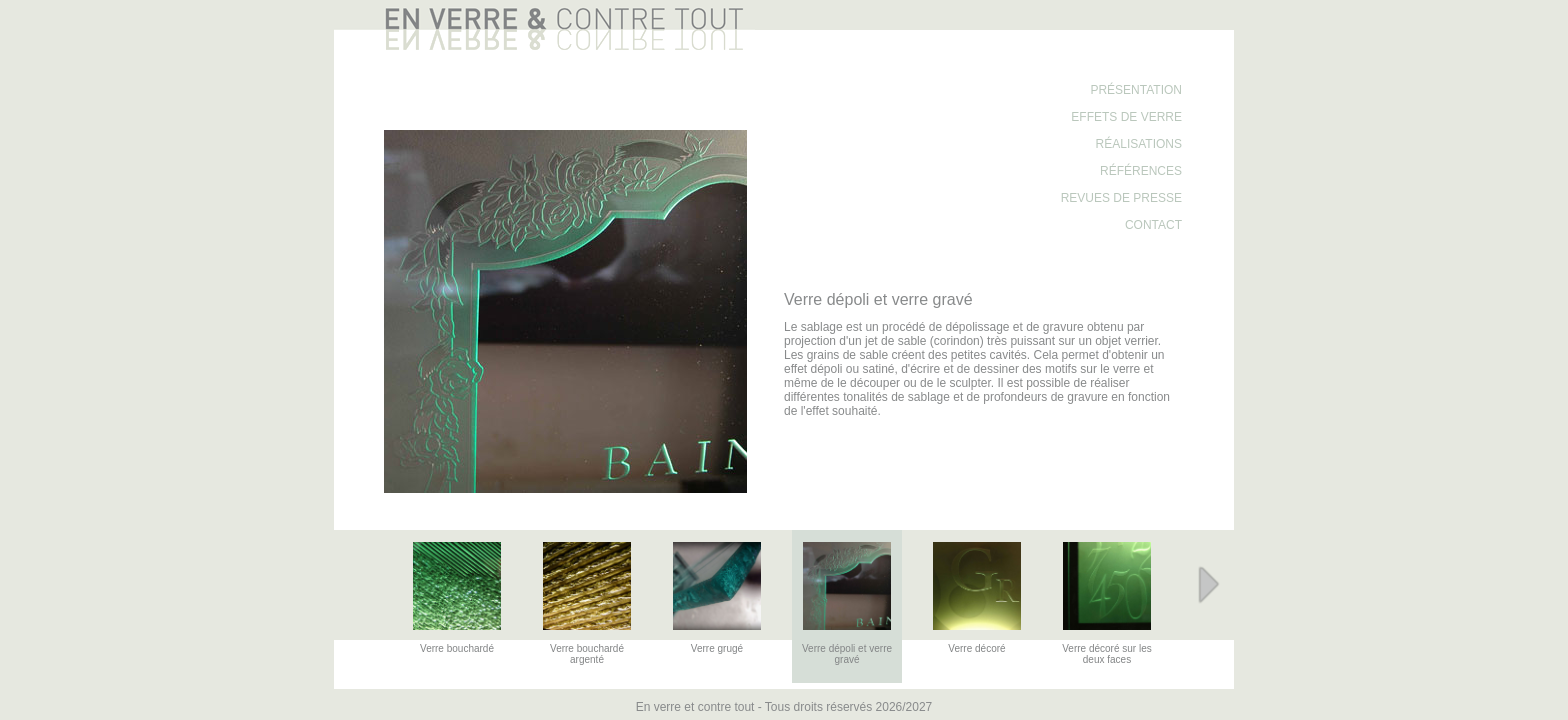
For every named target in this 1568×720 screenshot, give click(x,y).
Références (1141, 171)
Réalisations (1139, 144)
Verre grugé (717, 648)
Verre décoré (976, 648)
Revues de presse (1121, 198)
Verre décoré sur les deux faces (1107, 654)
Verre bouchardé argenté (587, 654)
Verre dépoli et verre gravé (847, 654)
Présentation (1136, 90)
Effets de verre (1126, 117)
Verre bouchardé (457, 648)
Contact (1153, 225)
